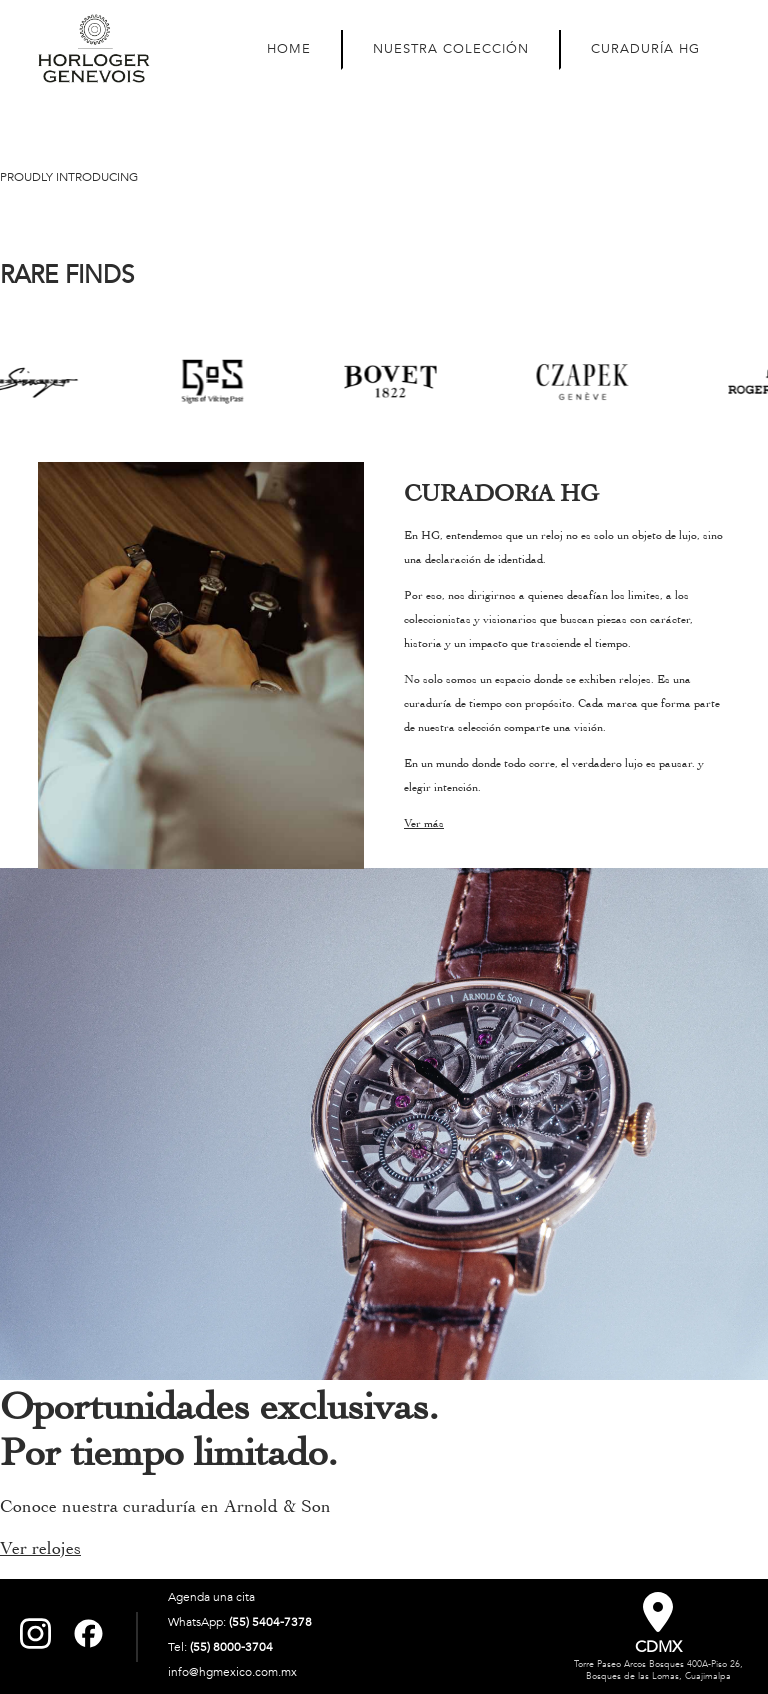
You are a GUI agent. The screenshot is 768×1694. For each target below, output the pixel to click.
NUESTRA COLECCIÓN (451, 49)
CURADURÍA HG (645, 49)
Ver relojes (40, 1548)
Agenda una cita (211, 1597)
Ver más (424, 823)
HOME (289, 49)
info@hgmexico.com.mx (232, 1672)
